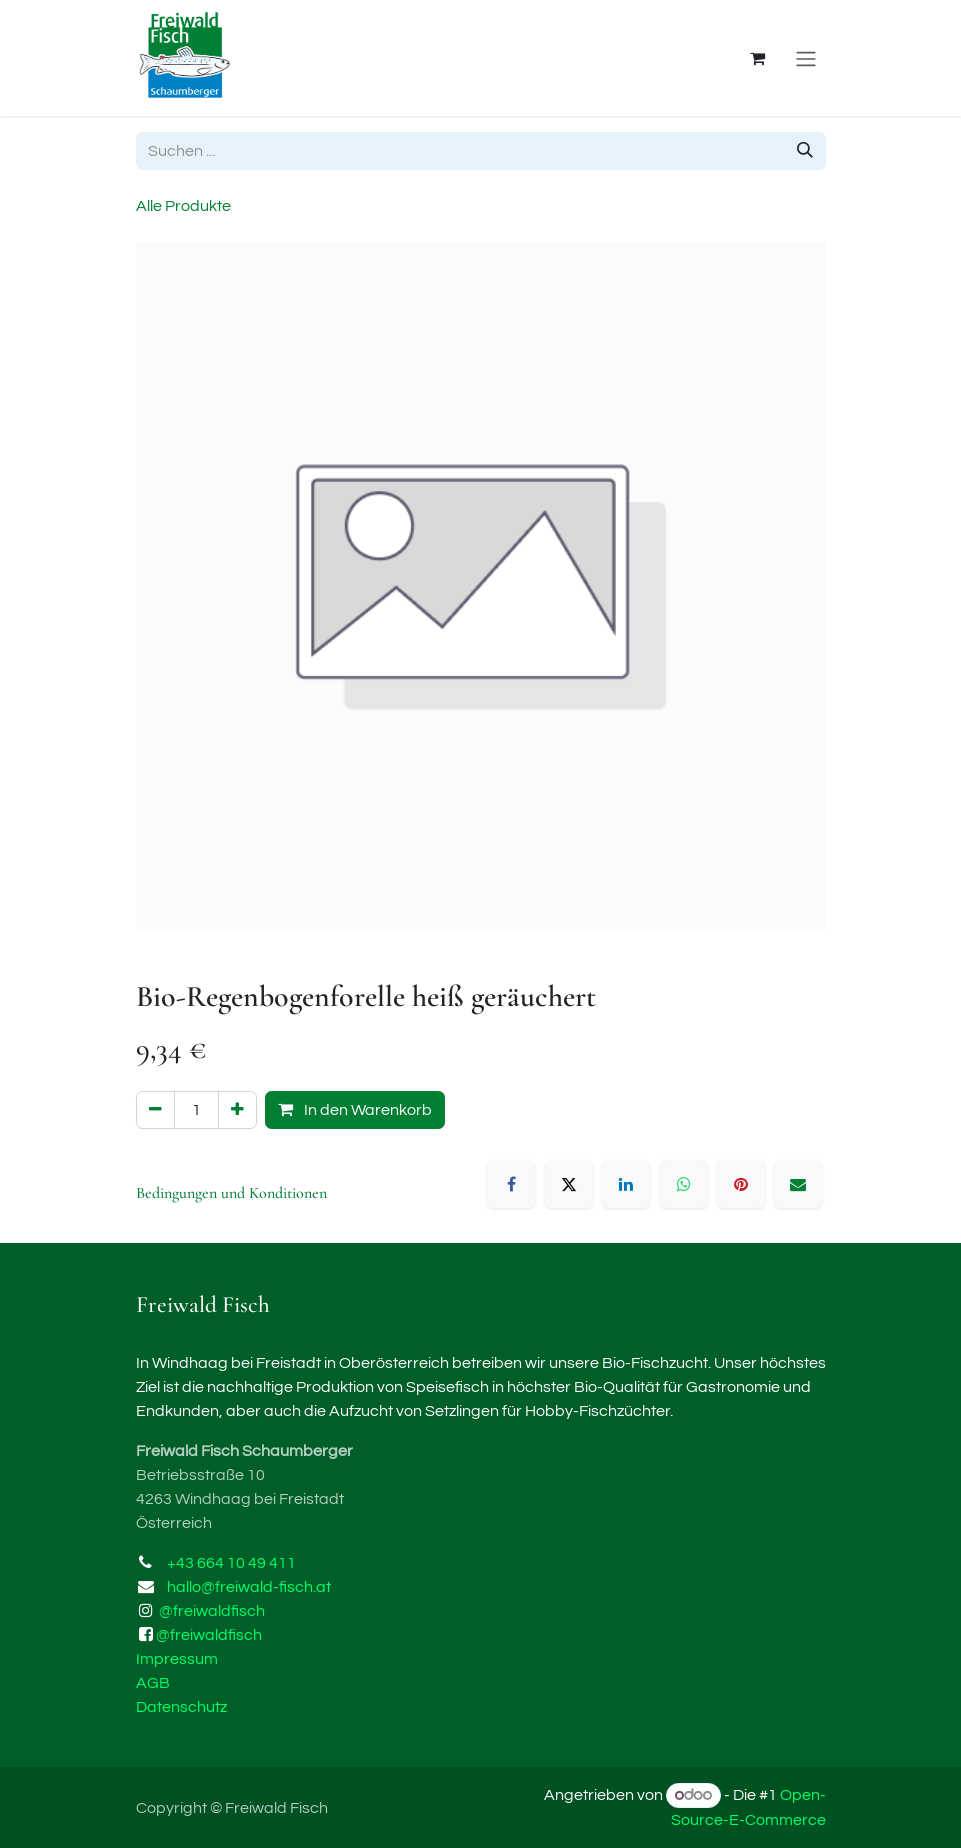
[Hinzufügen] (237, 1110)
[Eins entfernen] (155, 1110)
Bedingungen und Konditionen (231, 1193)
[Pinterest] (741, 1184)
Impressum (177, 1659)
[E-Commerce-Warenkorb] (758, 58)
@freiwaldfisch (212, 1611)
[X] (569, 1184)
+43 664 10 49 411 (231, 1563)
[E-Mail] (798, 1184)
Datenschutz (181, 1707)
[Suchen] (805, 151)
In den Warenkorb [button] (355, 1109)
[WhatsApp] (684, 1184)
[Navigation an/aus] (806, 58)
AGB (153, 1683)
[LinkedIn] (626, 1184)
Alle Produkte (183, 206)
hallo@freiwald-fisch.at (249, 1587)
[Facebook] (511, 1184)
